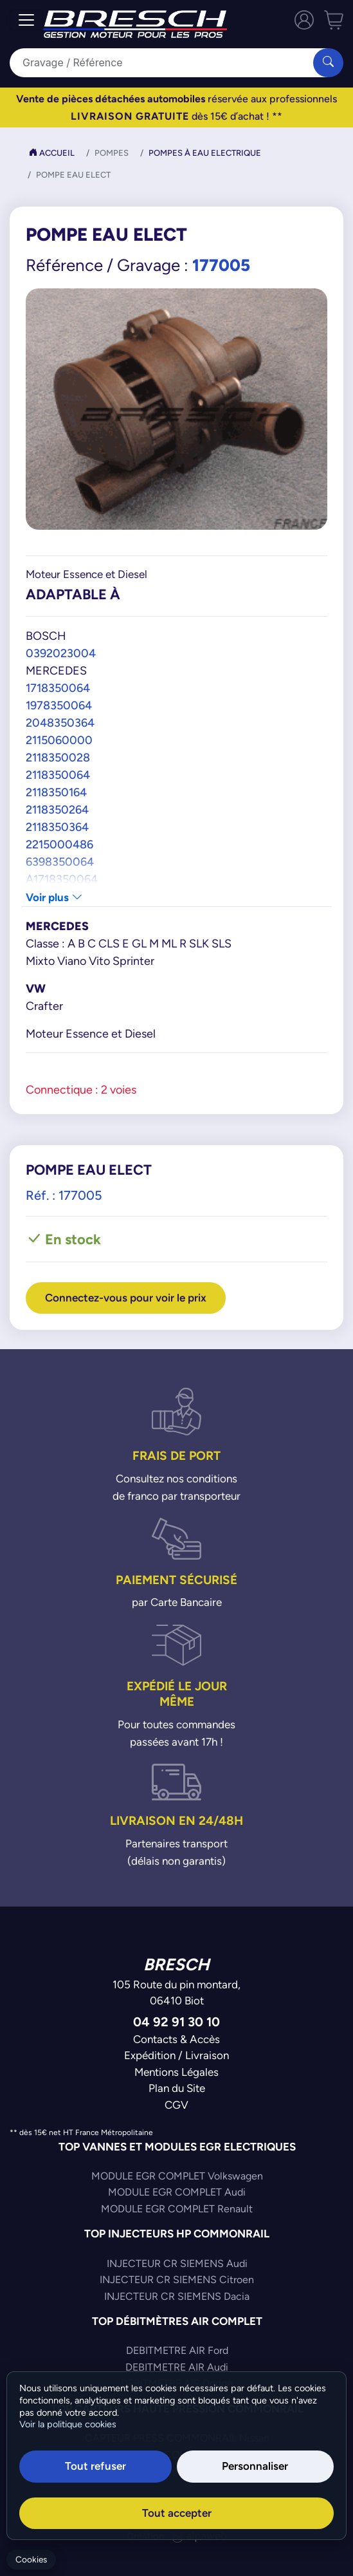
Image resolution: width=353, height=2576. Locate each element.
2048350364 (60, 722)
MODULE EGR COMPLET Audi (177, 2192)
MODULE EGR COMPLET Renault (177, 2209)
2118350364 (57, 827)
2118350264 (57, 809)
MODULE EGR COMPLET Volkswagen (177, 2176)
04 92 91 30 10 (176, 2021)
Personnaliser (255, 2465)
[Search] (169, 62)
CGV (176, 2104)
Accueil (52, 153)
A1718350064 (62, 879)
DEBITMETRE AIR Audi (176, 2367)
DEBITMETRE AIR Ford (177, 2350)
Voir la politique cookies (67, 2424)
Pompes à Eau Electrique (205, 153)
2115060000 (59, 740)
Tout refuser (95, 2465)
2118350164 (56, 792)
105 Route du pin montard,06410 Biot (176, 1993)
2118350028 (58, 757)
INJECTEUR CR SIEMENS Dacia (176, 2296)
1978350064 (59, 705)
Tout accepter (177, 2512)
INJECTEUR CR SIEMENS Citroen (177, 2279)
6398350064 (60, 861)
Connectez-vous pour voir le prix (125, 1297)
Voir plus (54, 897)
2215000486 (59, 844)
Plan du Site (177, 2088)
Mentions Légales (176, 2072)
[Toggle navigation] (26, 20)
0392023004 (61, 653)
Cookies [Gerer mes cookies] (31, 2559)
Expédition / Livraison (176, 2055)
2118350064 (58, 774)
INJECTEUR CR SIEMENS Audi (177, 2263)
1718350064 (58, 688)
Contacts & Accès (176, 2039)
